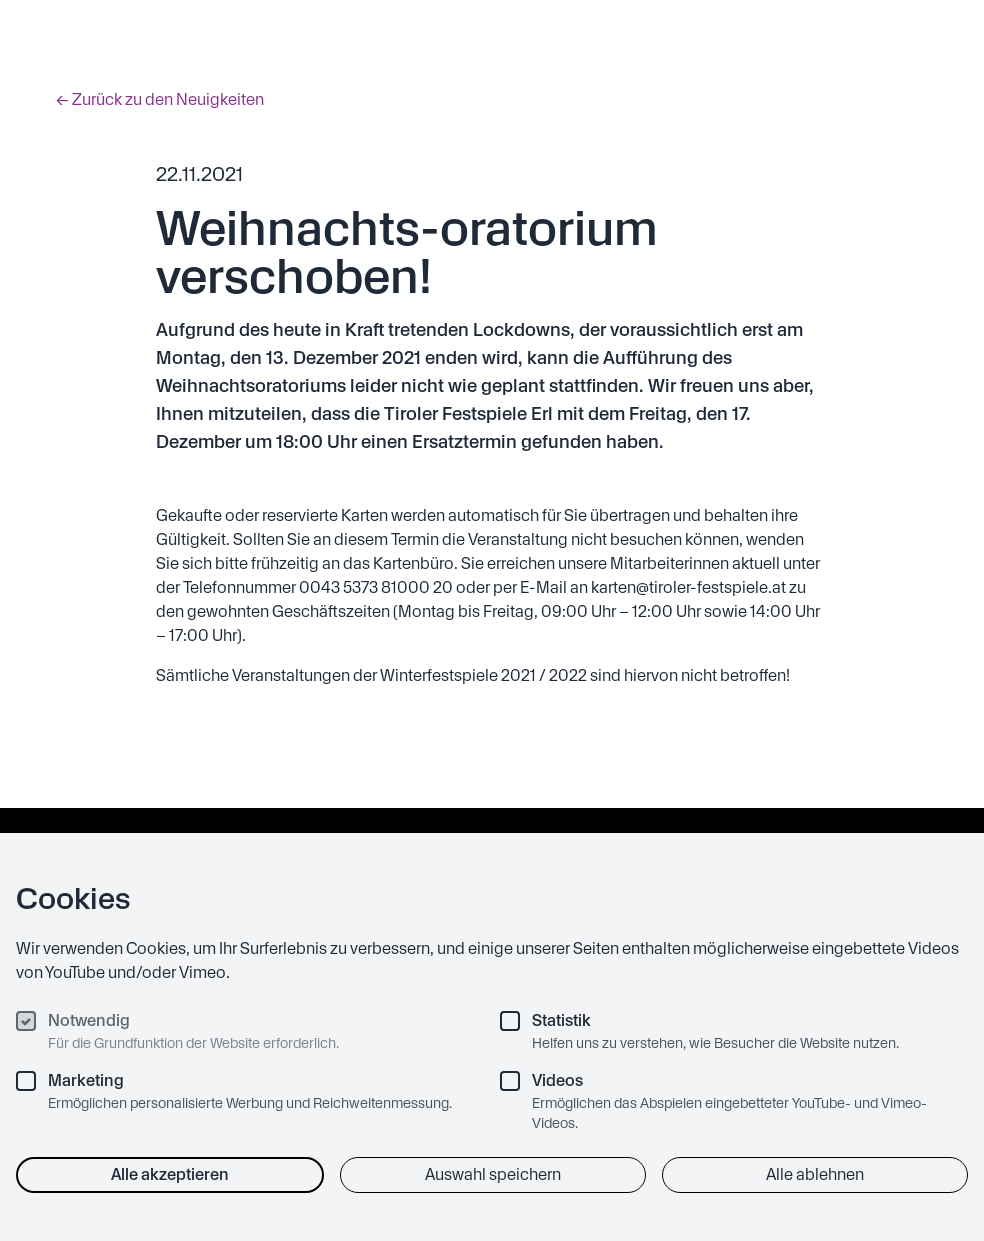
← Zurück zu (160, 99)
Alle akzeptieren (170, 1174)
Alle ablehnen (815, 1174)
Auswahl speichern (493, 1174)
